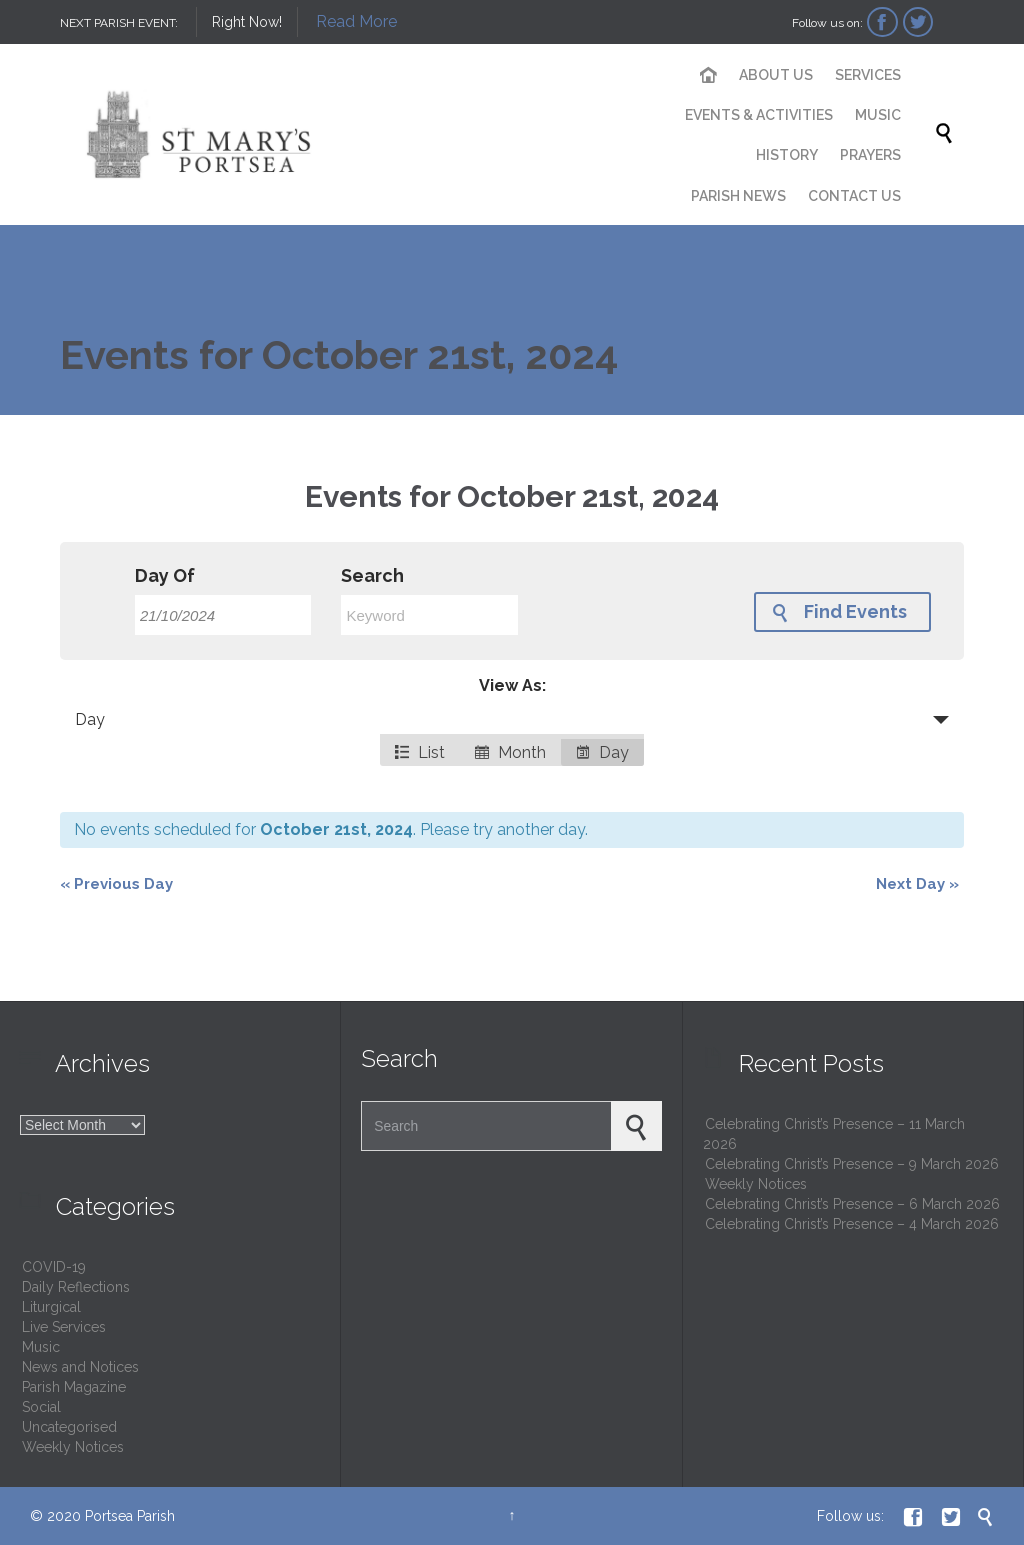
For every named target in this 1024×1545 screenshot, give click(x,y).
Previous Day (116, 884)
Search (372, 576)
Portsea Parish (130, 1516)
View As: (512, 685)
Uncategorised (69, 1427)
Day (90, 719)
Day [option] (602, 752)
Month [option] (510, 752)
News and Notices (80, 1367)
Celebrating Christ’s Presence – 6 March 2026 (852, 1204)
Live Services (64, 1327)
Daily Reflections (76, 1287)
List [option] (420, 752)
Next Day (917, 884)
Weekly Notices (73, 1447)
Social (41, 1407)
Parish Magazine (74, 1387)
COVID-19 (54, 1267)
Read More (356, 21)
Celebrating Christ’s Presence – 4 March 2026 (852, 1224)
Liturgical (51, 1307)
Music (41, 1347)
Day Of (165, 576)
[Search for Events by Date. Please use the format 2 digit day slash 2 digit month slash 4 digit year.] (223, 615)
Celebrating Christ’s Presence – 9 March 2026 (852, 1164)
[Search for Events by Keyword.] (429, 615)
